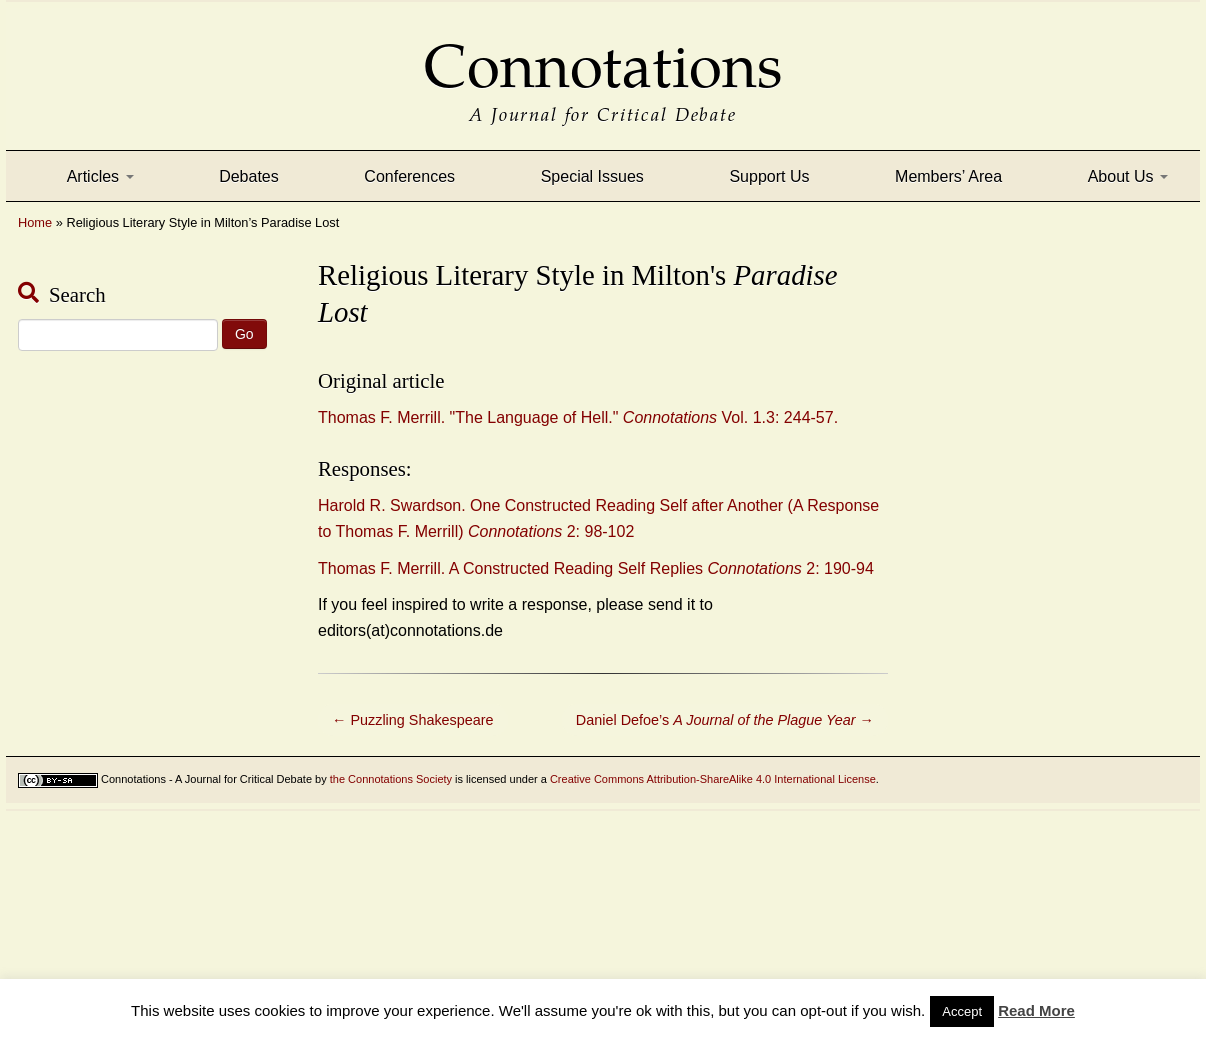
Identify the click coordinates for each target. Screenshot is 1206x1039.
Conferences (409, 176)
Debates (249, 176)
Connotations (603, 52)
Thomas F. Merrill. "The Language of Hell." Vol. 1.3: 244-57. (578, 417)
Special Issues (592, 176)
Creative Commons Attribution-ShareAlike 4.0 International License (713, 779)
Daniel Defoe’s (725, 720)
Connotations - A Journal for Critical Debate (206, 779)
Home (35, 222)
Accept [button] (962, 1011)
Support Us (769, 176)
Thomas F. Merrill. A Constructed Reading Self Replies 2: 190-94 (596, 568)
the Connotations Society (391, 779)
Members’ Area (948, 176)
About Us (1128, 176)
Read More (1036, 1010)
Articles (100, 176)
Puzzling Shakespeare (413, 720)
